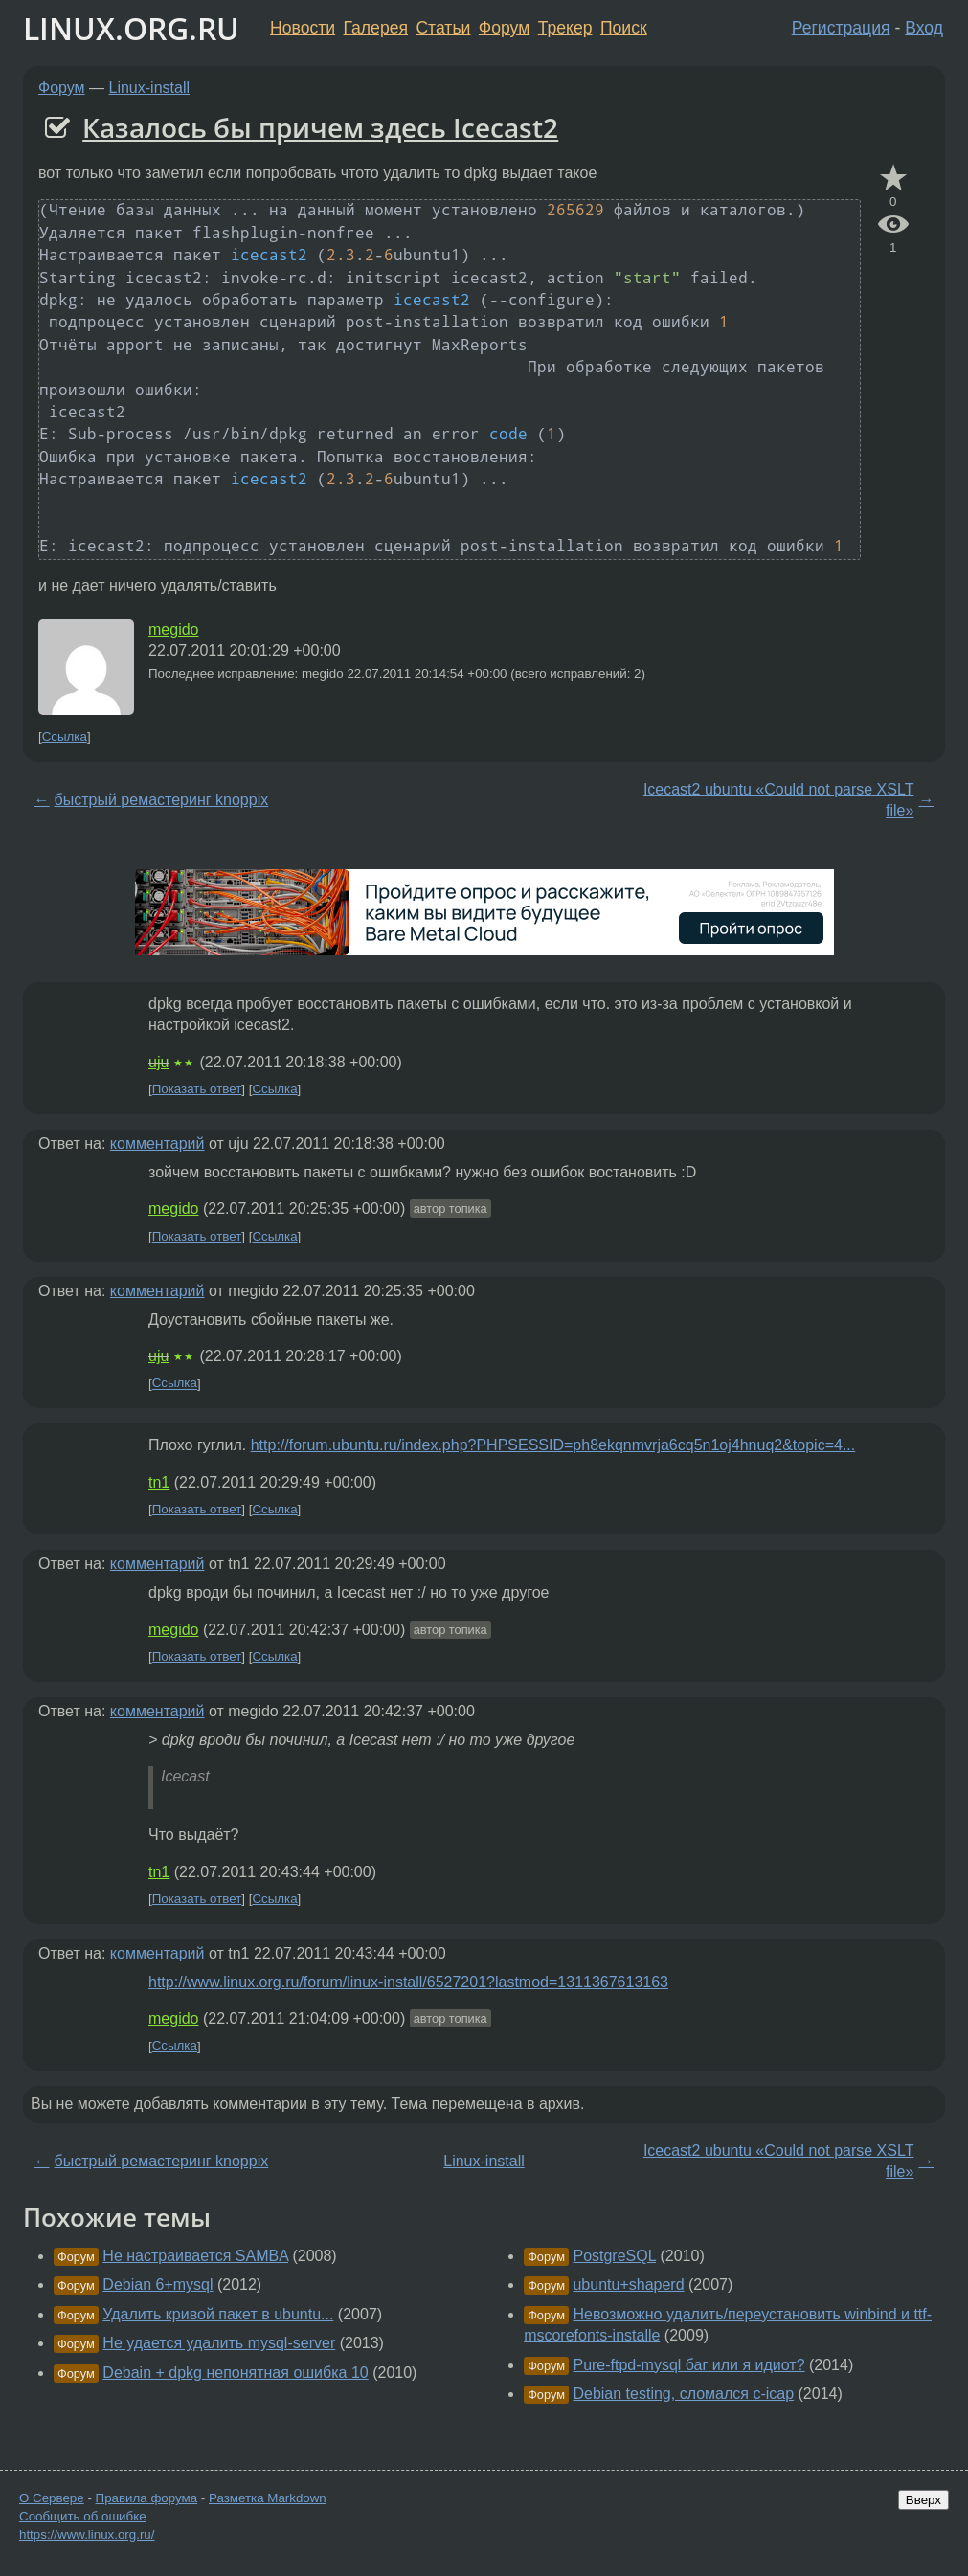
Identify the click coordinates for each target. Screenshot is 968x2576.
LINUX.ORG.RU (131, 28)
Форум (504, 27)
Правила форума (147, 2498)
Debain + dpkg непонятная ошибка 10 (235, 2372)
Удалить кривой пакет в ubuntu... (217, 2314)
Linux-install (149, 87)
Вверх (923, 2500)
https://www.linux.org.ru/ (86, 2534)
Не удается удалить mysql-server (218, 2343)
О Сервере (51, 2498)
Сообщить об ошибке (82, 2516)
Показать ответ (197, 1089)
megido (173, 629)
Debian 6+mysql (157, 2284)
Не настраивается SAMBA (195, 2256)
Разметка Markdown (267, 2498)
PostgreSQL (614, 2256)
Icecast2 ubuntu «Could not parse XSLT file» (778, 799)
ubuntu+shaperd (628, 2284)
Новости (302, 27)
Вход (924, 27)
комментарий (157, 1143)
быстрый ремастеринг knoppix (162, 800)
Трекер (565, 27)
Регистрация (841, 27)
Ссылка (64, 736)
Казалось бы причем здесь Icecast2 (320, 127)
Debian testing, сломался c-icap (683, 2394)
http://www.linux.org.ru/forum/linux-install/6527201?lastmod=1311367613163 (408, 1982)
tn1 (158, 1482)
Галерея (376, 27)
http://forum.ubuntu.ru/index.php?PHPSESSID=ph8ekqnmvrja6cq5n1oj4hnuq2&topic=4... (553, 1445)
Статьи (443, 27)
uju (158, 1062)
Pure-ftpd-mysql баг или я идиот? (688, 2365)
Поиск (623, 27)
